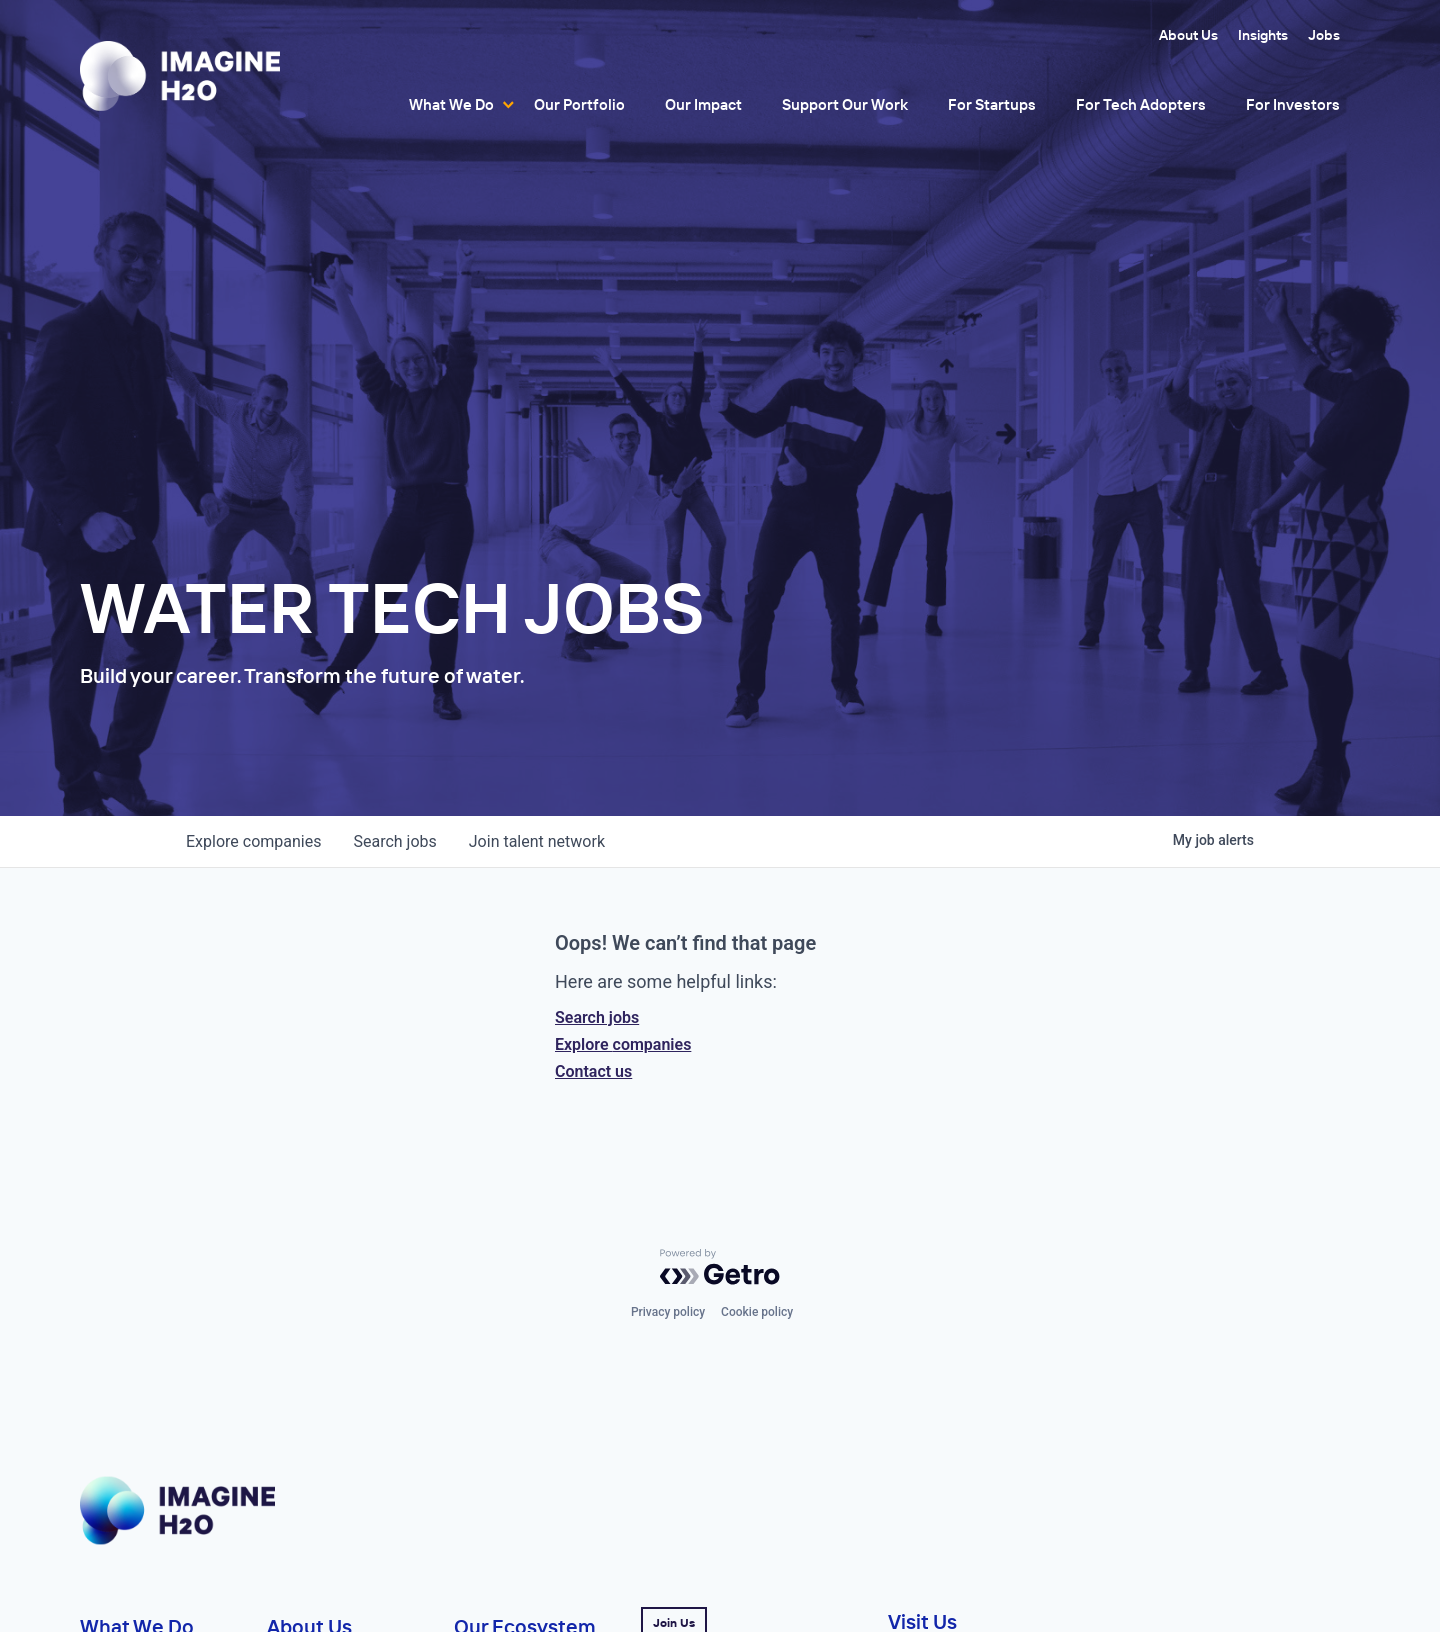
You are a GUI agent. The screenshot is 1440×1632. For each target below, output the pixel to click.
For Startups (992, 104)
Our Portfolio (579, 104)
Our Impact (703, 104)
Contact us (593, 1071)
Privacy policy (668, 1312)
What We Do (451, 104)
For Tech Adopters (1141, 104)
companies (253, 841)
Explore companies (623, 1044)
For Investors (1293, 104)
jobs (394, 841)
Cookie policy (757, 1312)
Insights (1263, 35)
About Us (1188, 35)
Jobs (1324, 35)
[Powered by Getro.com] (720, 1267)
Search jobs (597, 1017)
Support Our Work (845, 104)
